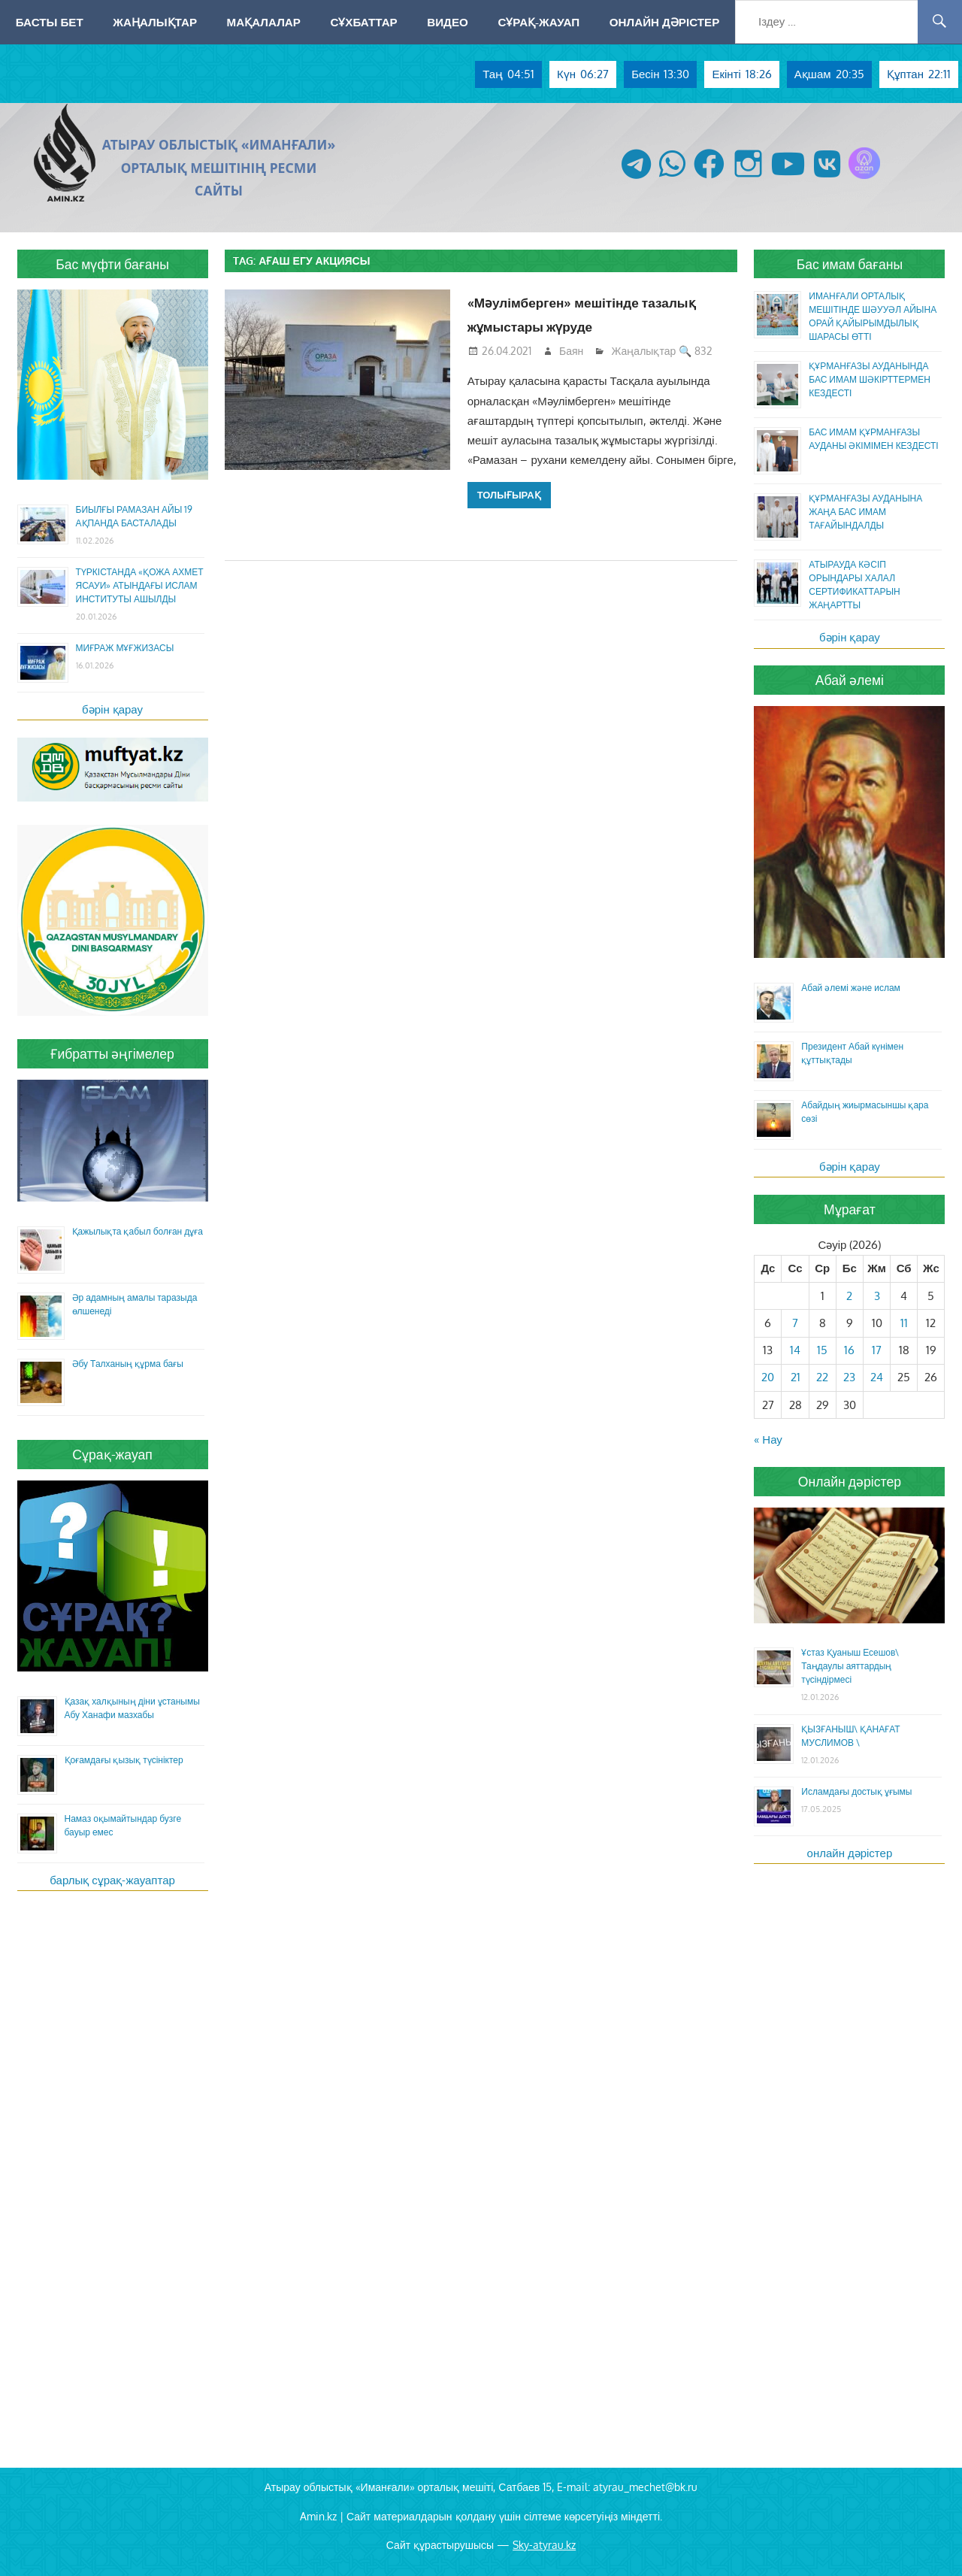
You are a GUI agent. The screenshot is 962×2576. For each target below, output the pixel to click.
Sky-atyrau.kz (544, 2544)
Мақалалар (264, 21)
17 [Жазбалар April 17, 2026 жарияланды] (877, 1350)
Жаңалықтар (155, 21)
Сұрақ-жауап (538, 21)
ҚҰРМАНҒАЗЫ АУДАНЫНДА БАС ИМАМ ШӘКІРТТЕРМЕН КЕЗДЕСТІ (869, 379)
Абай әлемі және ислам (850, 987)
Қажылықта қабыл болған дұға (137, 1231)
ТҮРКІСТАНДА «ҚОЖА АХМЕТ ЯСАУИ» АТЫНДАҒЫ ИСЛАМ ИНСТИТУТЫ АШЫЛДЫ (140, 585)
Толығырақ (509, 495)
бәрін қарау (112, 709)
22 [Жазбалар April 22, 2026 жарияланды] (822, 1377)
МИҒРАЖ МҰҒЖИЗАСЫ (125, 647)
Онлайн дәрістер (665, 21)
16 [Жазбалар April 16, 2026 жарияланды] (849, 1350)
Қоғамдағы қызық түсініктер (124, 1759)
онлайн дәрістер (850, 1853)
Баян (571, 350)
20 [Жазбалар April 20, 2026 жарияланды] (767, 1377)
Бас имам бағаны (850, 264)
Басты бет (49, 21)
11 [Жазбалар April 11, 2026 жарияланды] (904, 1323)
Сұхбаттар (363, 21)
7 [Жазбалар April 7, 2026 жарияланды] (795, 1323)
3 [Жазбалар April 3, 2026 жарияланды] (877, 1296)
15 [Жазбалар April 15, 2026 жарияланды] (822, 1350)
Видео (447, 21)
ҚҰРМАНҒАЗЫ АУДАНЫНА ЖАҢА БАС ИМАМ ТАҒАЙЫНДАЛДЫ (865, 511)
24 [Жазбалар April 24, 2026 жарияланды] (876, 1377)
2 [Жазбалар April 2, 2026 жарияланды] (849, 1296)
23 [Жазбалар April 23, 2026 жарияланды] (849, 1377)
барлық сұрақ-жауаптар (112, 1880)
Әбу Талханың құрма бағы (127, 1363)
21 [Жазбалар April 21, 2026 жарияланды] (795, 1377)
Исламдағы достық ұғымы (856, 1791)
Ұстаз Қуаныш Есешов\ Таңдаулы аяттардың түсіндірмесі (850, 1666)
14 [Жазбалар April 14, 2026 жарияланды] (795, 1350)
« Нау (768, 1439)
